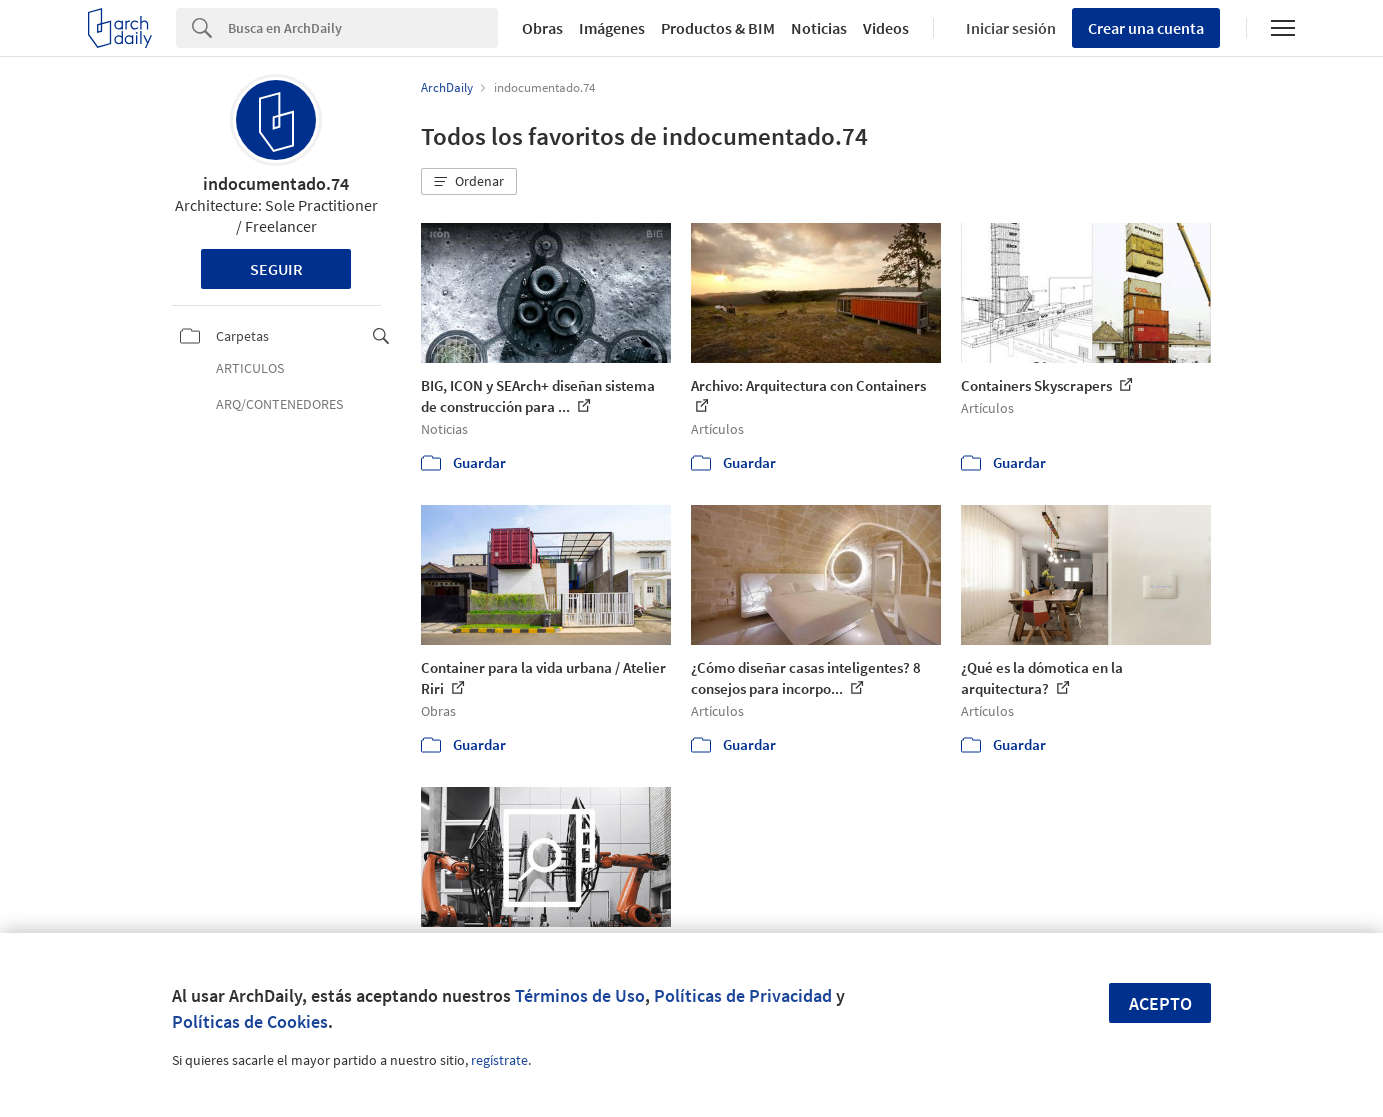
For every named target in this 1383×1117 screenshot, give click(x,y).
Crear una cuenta (1146, 28)
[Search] (363, 28)
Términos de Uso (580, 995)
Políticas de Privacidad (743, 995)
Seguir (276, 269)
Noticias (819, 28)
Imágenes (612, 28)
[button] (469, 182)
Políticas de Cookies (250, 1021)
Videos (886, 28)
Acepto (1160, 1003)
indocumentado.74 (276, 183)
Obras (542, 28)
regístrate (499, 1060)
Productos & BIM (718, 28)
